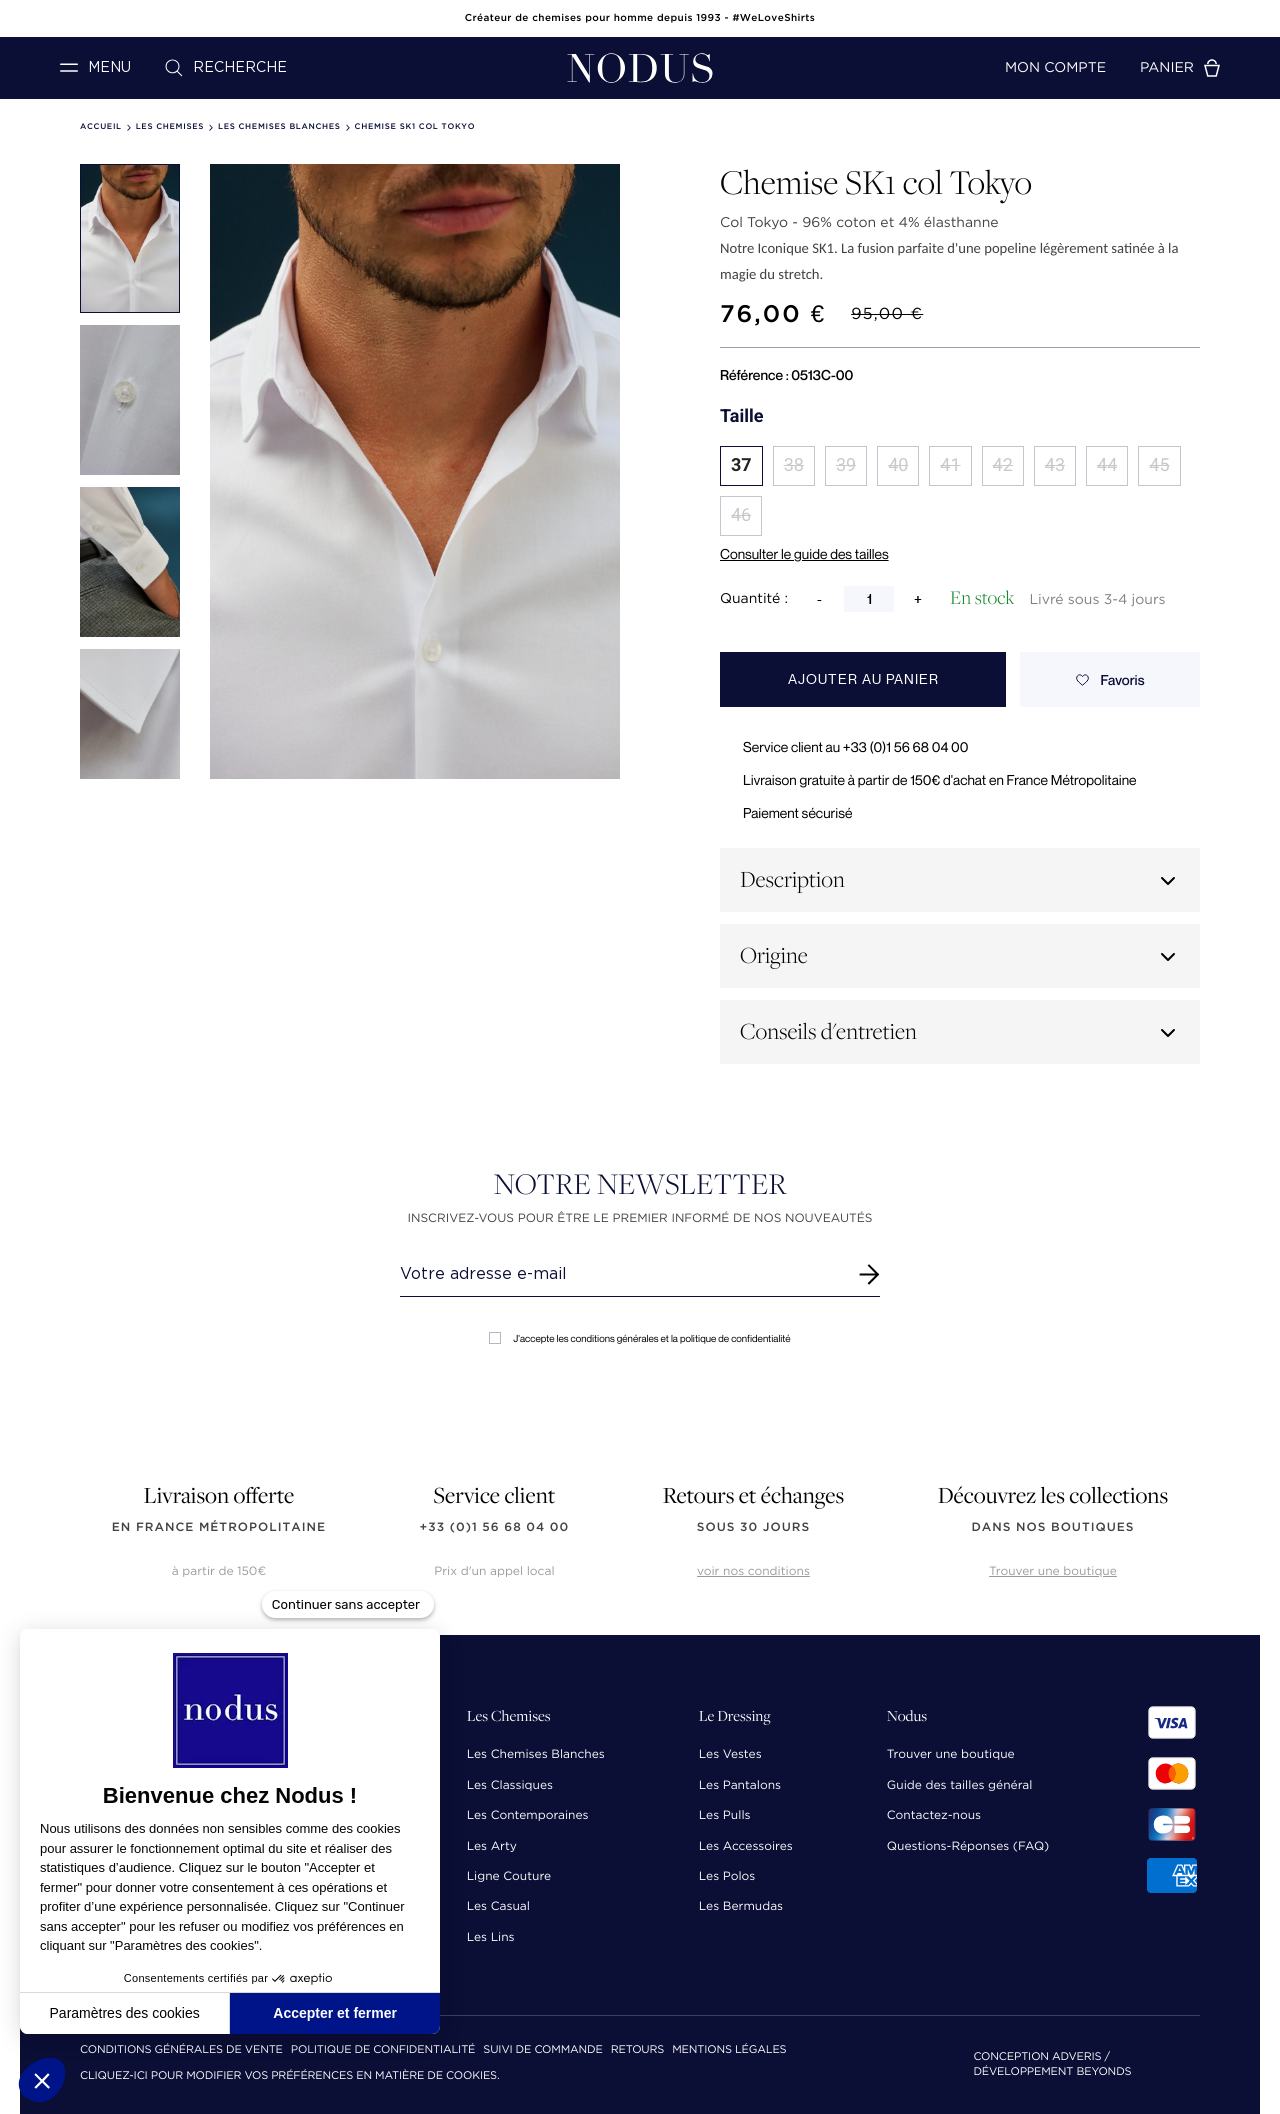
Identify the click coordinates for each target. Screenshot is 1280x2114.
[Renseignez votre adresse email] (621, 1274)
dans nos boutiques (1052, 1527)
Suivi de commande (542, 2050)
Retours (637, 2050)
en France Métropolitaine (219, 1527)
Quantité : (754, 599)
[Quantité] (869, 599)
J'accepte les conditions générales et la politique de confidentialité (639, 1338)
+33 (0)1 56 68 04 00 (495, 1527)
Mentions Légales (729, 2050)
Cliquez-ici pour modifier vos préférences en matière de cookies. (290, 2076)
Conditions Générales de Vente (181, 2050)
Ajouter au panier (863, 679)
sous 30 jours (753, 1527)
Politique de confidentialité (383, 2050)
